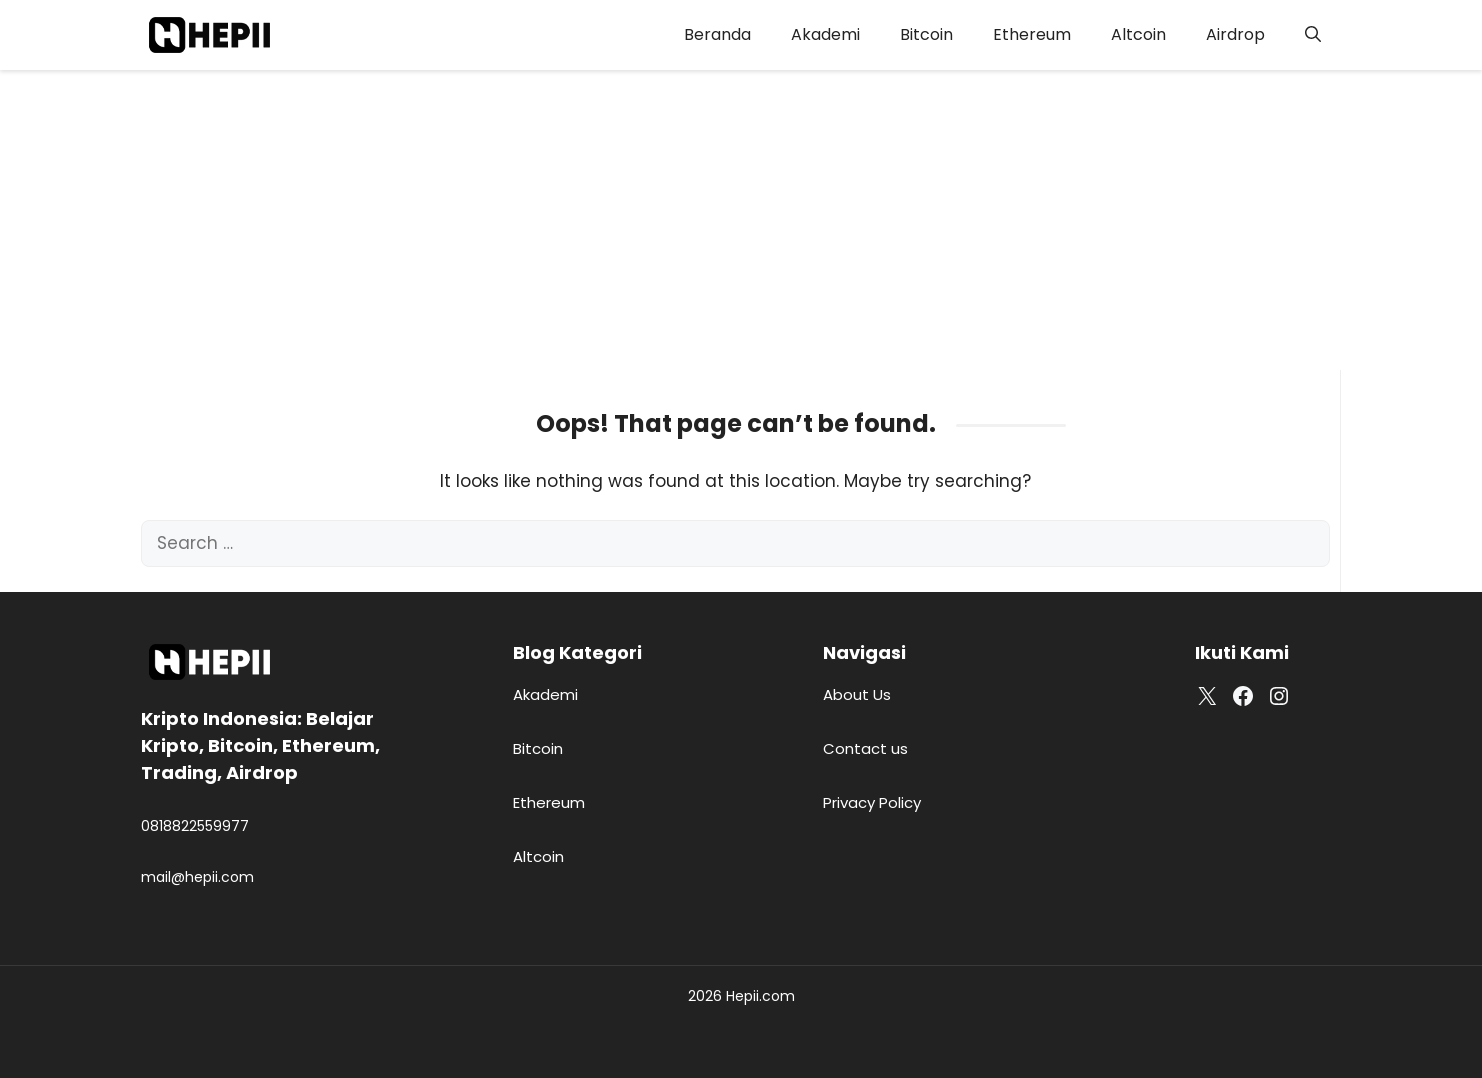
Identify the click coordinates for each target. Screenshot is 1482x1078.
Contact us (865, 748)
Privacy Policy (872, 802)
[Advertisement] (741, 220)
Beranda (717, 34)
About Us (857, 694)
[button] (1313, 35)
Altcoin (1138, 34)
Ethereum (1032, 34)
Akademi (825, 34)
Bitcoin (926, 34)
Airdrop (1235, 34)
